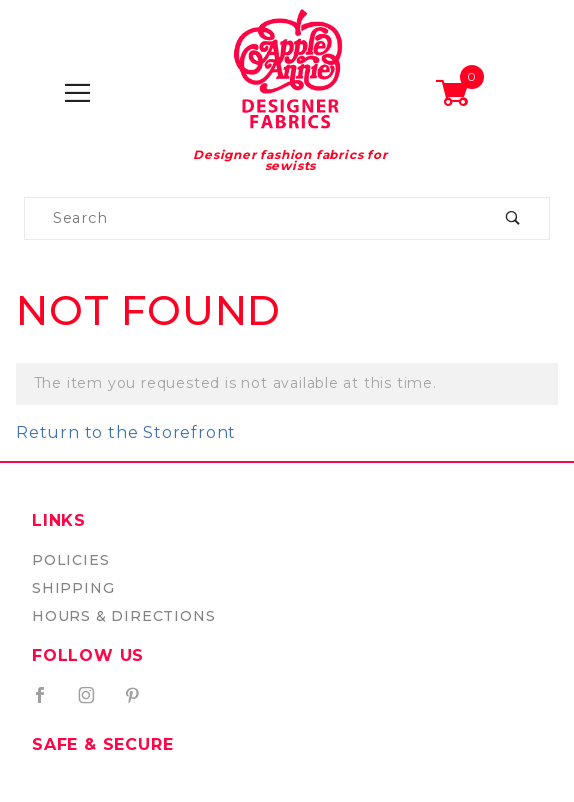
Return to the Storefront (126, 432)
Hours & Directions (123, 616)
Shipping (73, 588)
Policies (70, 560)
